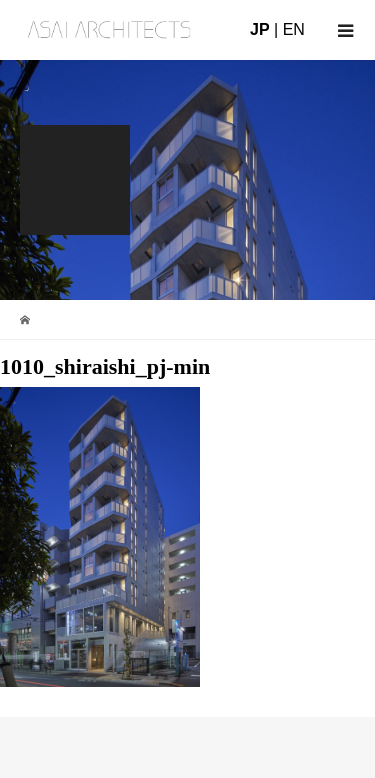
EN (294, 29)
